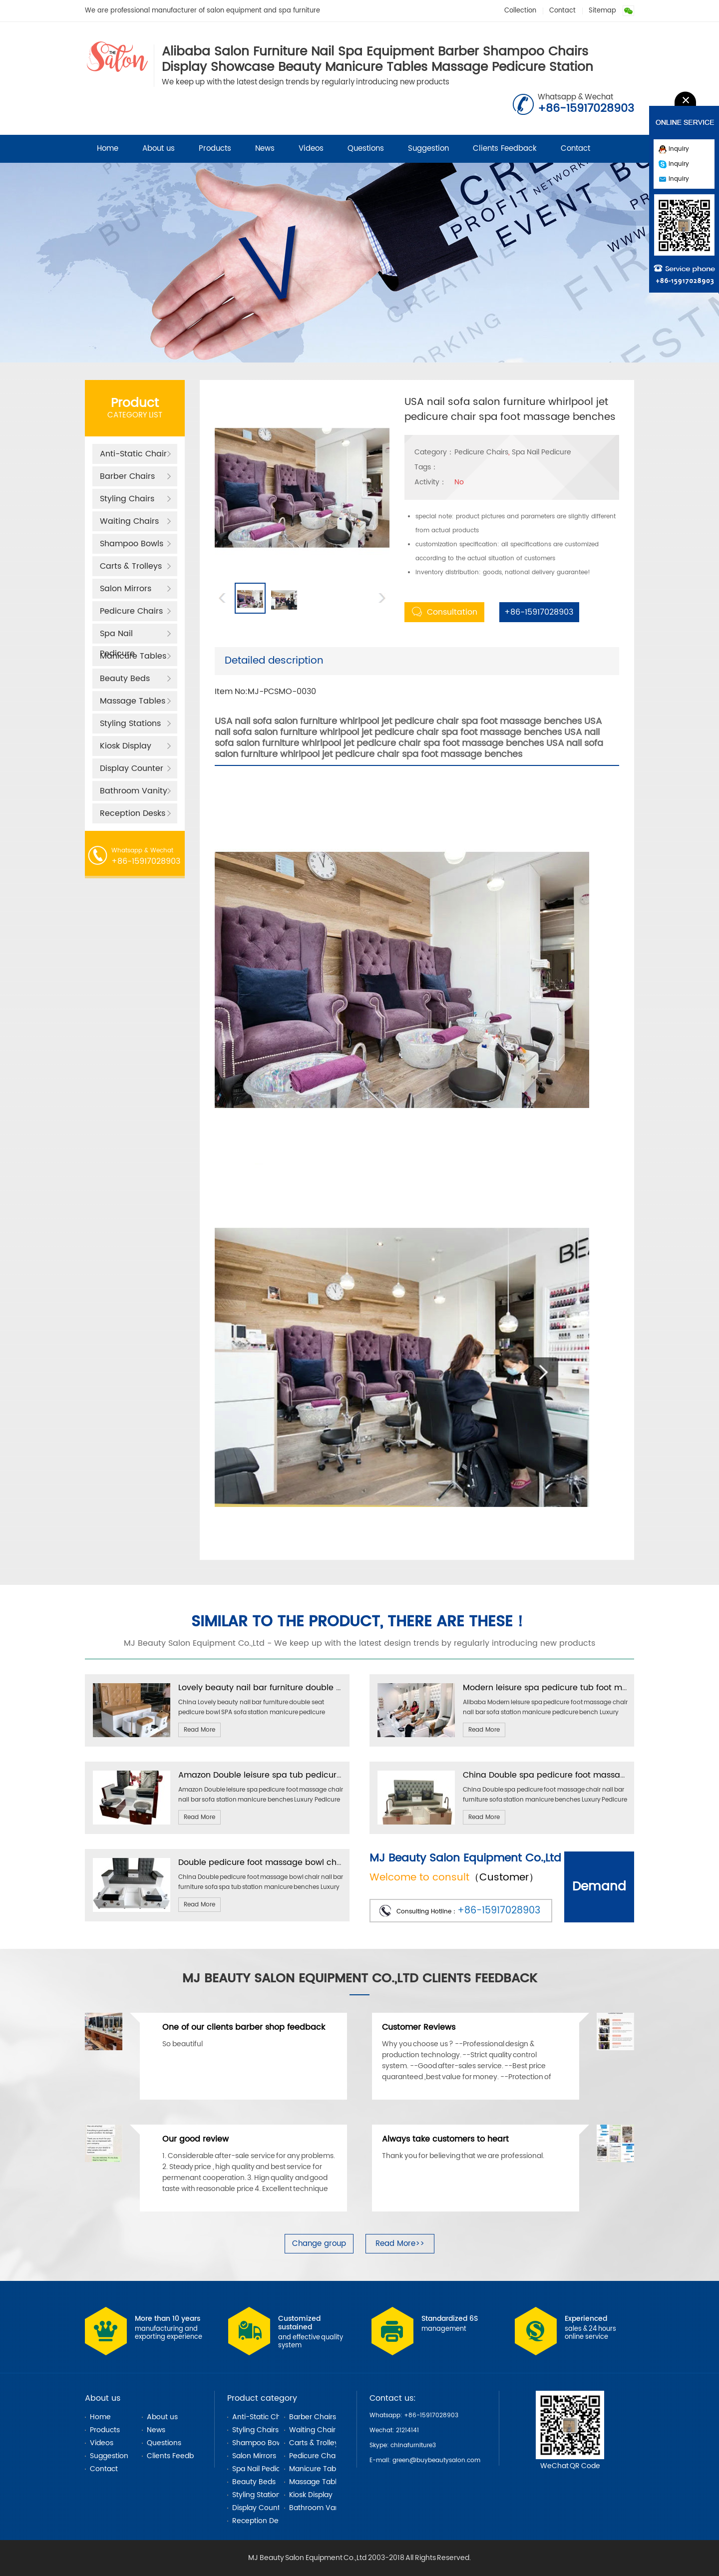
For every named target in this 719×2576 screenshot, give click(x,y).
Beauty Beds (125, 678)
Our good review (195, 2139)
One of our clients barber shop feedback (243, 2027)
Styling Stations (130, 723)
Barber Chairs (127, 476)
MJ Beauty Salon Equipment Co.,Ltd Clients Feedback (359, 1978)
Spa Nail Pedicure (117, 635)
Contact (562, 10)
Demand (599, 1886)
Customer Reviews (418, 2027)
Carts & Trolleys (131, 566)
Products (215, 148)
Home (107, 148)
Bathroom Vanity (133, 790)
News (265, 148)
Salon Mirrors (125, 588)
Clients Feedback (505, 148)
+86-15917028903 (536, 612)
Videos (311, 148)
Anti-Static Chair (133, 453)
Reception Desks (132, 813)
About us (158, 148)
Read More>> (399, 2243)
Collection (520, 10)
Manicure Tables (133, 656)
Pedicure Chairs (131, 611)
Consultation (444, 612)
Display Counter (131, 768)
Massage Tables (132, 701)
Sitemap (602, 10)
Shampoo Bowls (131, 543)
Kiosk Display (125, 745)
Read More (199, 1730)
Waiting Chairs (129, 521)
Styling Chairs (127, 498)
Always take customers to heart (445, 2139)
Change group (319, 2243)
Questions (366, 148)
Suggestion (428, 148)
